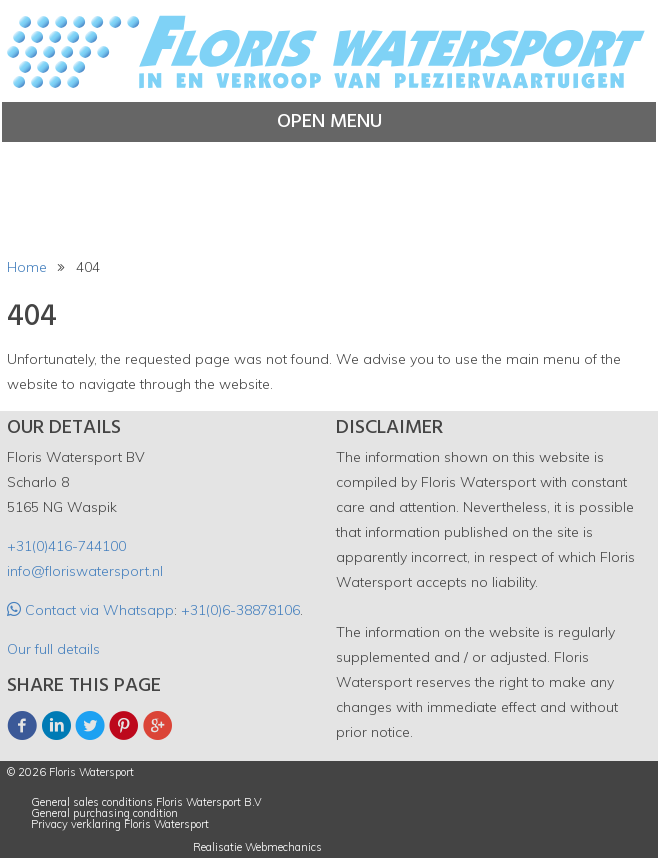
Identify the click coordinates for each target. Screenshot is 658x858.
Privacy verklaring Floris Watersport (120, 824)
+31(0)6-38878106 (240, 610)
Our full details (53, 649)
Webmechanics (283, 847)
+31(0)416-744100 (66, 546)
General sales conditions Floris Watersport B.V (146, 802)
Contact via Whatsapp (97, 610)
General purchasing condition (104, 813)
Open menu (329, 122)
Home (27, 267)
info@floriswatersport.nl (85, 571)
